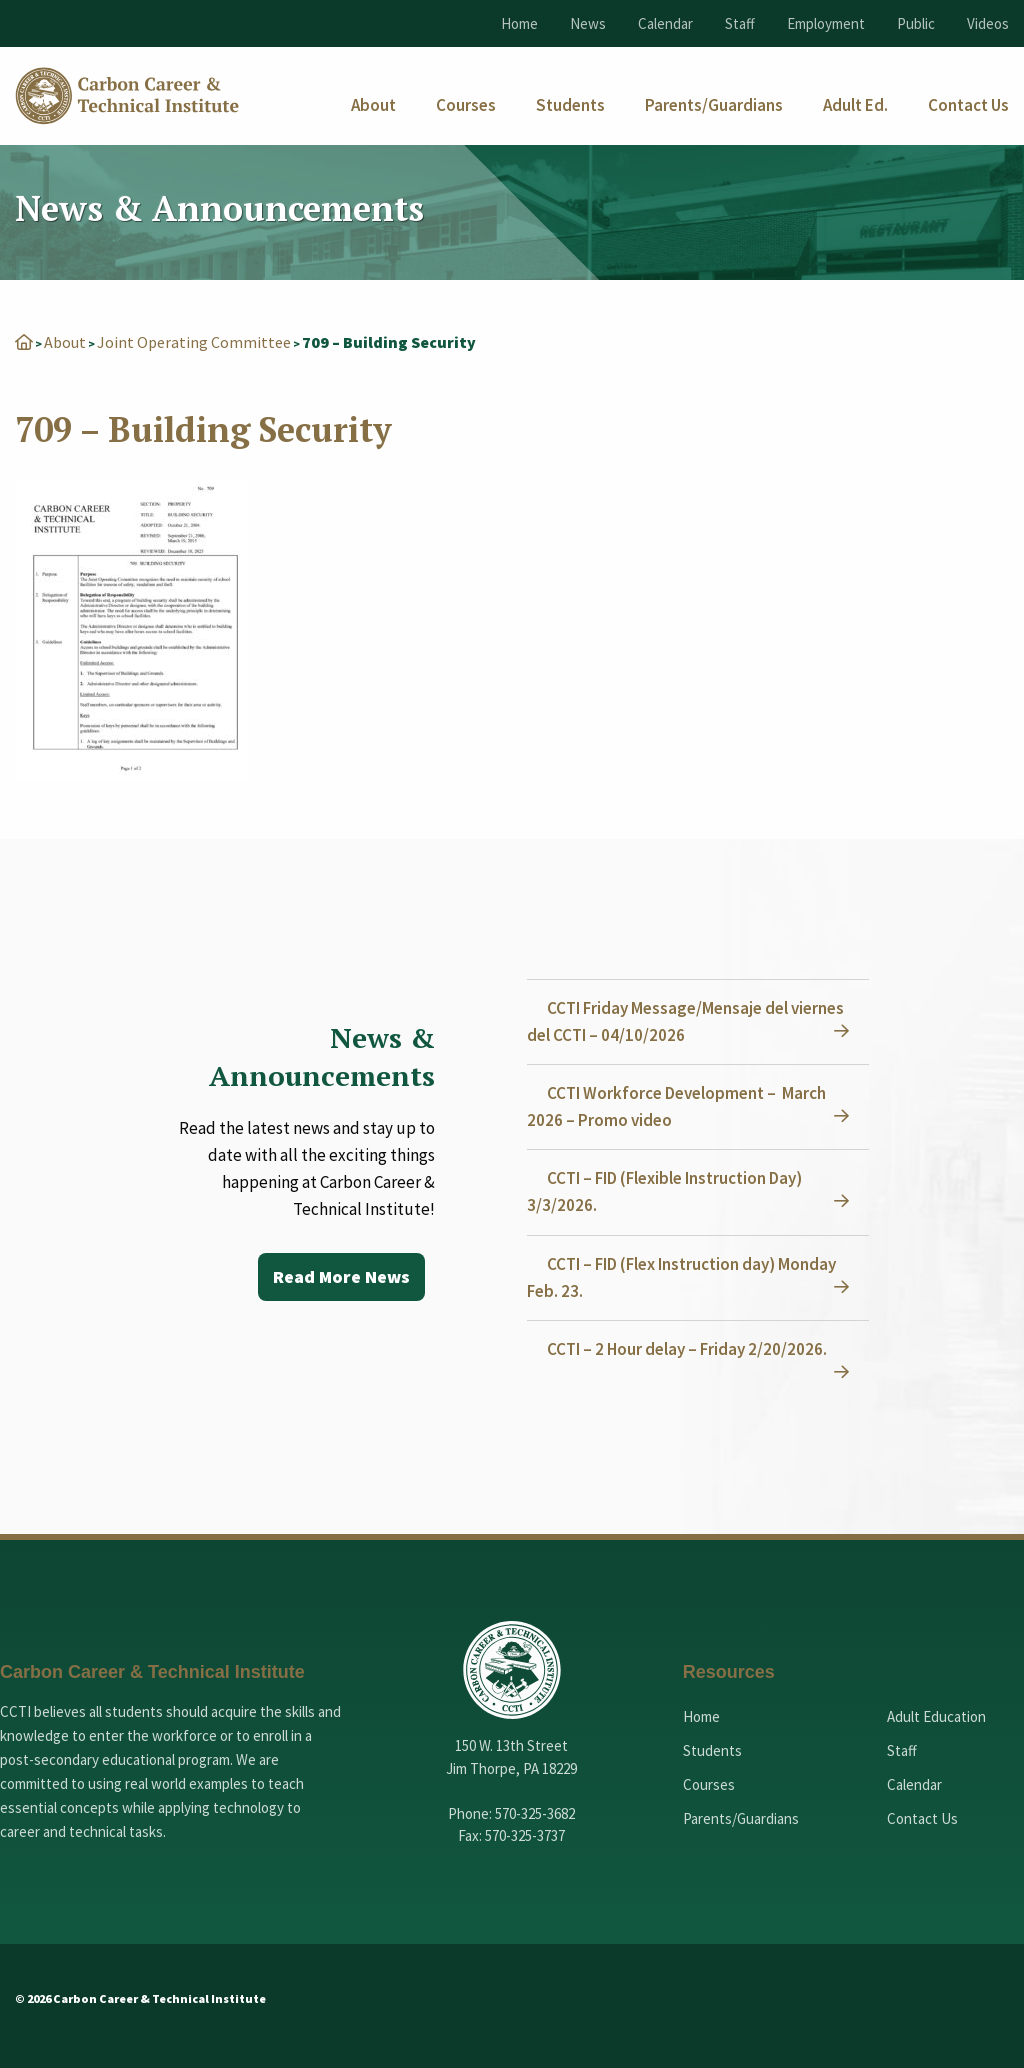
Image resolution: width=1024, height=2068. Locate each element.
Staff (740, 23)
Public (916, 23)
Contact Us (922, 1818)
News (588, 23)
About (65, 342)
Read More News (341, 1276)
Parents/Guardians (741, 1818)
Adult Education (936, 1716)
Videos (988, 23)
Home (519, 23)
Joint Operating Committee (194, 342)
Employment (826, 23)
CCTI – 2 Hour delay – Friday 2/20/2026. (687, 1349)
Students (712, 1750)
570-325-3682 (535, 1813)
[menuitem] (373, 105)
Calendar (665, 23)
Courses (709, 1784)
